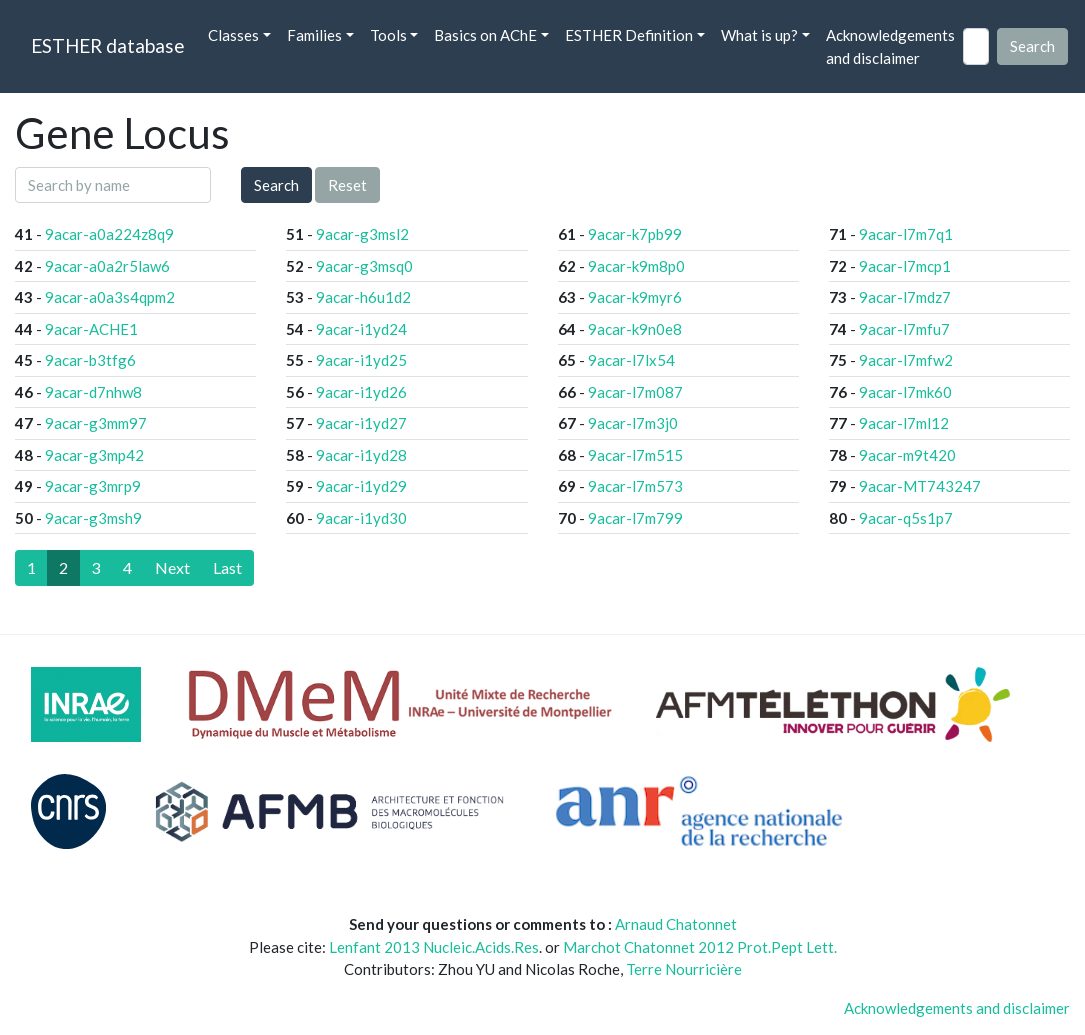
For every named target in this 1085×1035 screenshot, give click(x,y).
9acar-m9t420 (907, 455)
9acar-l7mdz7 (905, 297)
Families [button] (314, 35)
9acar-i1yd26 (361, 392)
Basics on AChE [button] (485, 35)
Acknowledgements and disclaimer (890, 46)
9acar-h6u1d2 (363, 297)
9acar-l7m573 (635, 486)
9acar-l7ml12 (904, 423)
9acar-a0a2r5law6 (107, 266)
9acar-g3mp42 (94, 455)
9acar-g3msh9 (93, 518)
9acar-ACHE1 (91, 329)
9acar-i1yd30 (361, 518)
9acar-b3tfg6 (90, 360)
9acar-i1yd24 (361, 329)
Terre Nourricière (684, 969)
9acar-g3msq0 (364, 266)
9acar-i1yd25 (361, 360)
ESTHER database (107, 45)
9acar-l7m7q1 (906, 234)
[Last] (227, 568)
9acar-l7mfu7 (904, 329)
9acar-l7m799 (635, 518)
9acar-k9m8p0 (636, 266)
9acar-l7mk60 (905, 392)
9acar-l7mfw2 (906, 360)
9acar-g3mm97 (96, 423)
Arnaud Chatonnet (676, 924)
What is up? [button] (759, 35)
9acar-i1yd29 (361, 486)
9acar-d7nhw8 (93, 392)
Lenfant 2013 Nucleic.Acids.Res (434, 947)
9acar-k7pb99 (635, 234)
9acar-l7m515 (635, 455)
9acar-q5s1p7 (906, 518)
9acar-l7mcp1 (905, 266)
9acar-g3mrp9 (93, 486)
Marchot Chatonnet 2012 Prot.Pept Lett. (700, 947)
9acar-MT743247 (920, 486)
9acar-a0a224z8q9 (109, 234)
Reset (347, 185)
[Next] (172, 568)
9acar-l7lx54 (631, 360)
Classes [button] (233, 35)
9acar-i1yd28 (361, 455)
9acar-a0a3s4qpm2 (110, 297)
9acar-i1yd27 (361, 423)
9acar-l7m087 (635, 392)
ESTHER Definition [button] (629, 35)
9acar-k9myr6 (635, 297)
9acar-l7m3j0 (633, 423)
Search (276, 185)
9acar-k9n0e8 (635, 329)
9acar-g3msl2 (362, 234)
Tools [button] (388, 35)
